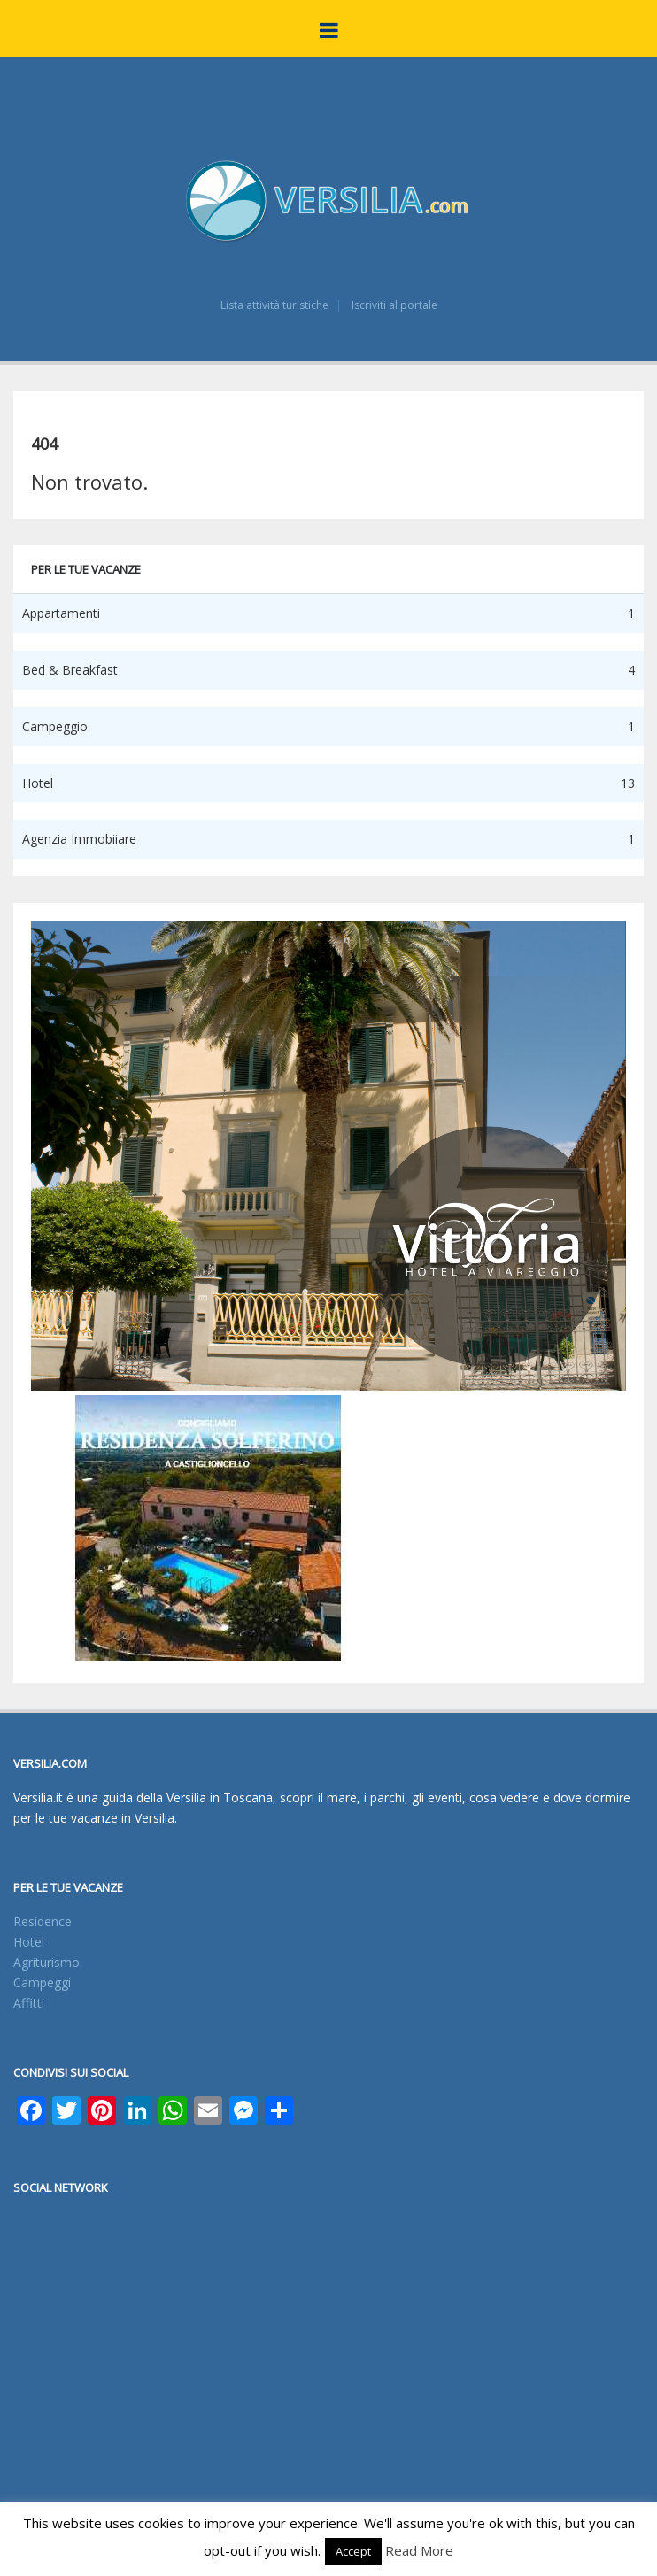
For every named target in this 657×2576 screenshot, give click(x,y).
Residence (42, 1921)
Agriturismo (46, 1962)
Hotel (28, 1941)
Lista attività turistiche (274, 304)
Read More (419, 2550)
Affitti (28, 2002)
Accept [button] (353, 2551)
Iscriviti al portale (394, 304)
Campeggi (42, 1982)
